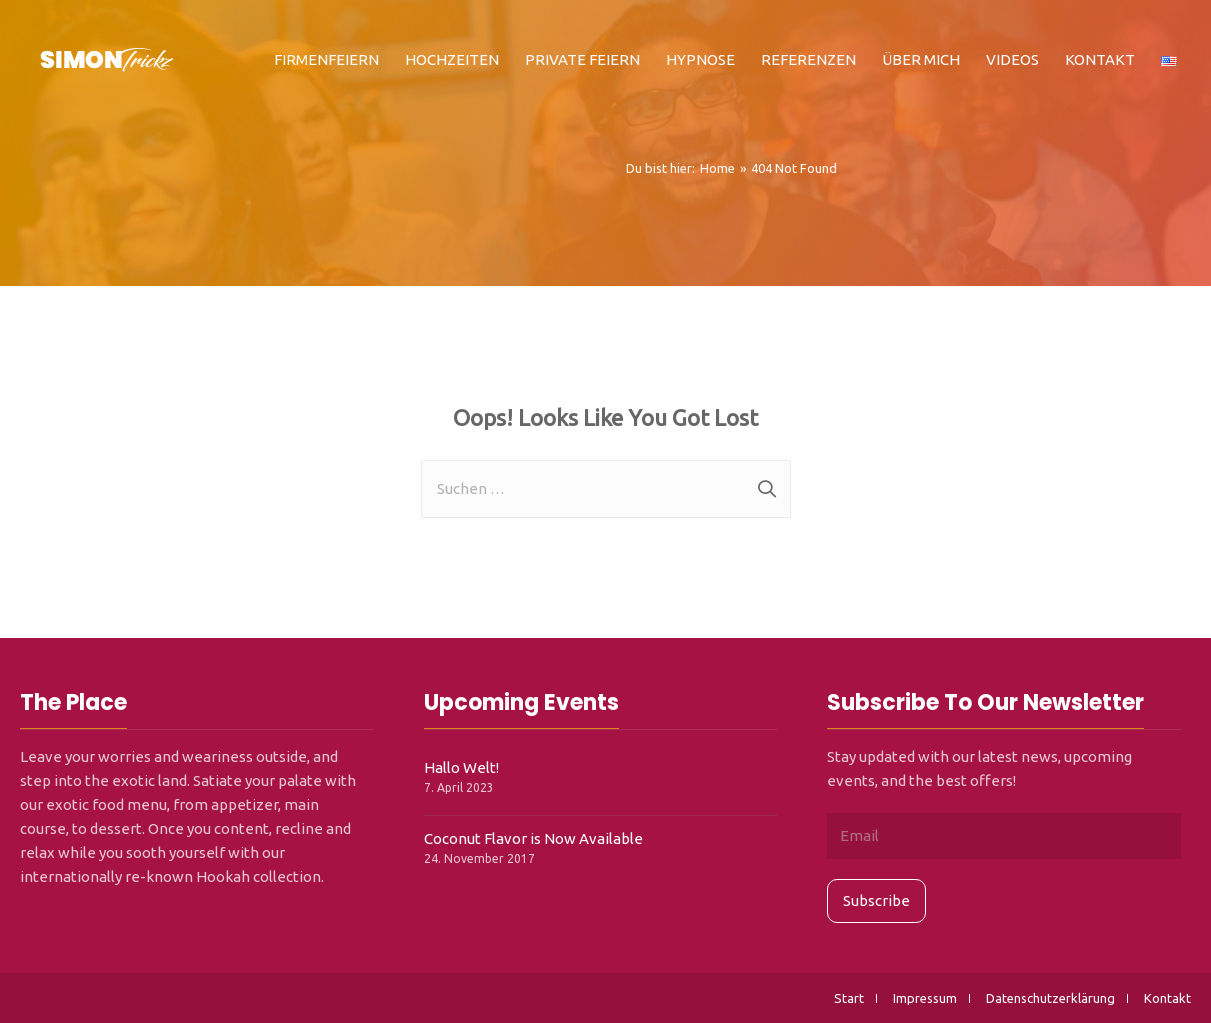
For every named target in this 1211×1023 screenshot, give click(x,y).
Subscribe (876, 900)
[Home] (717, 168)
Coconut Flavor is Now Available (533, 838)
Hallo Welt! (461, 767)
